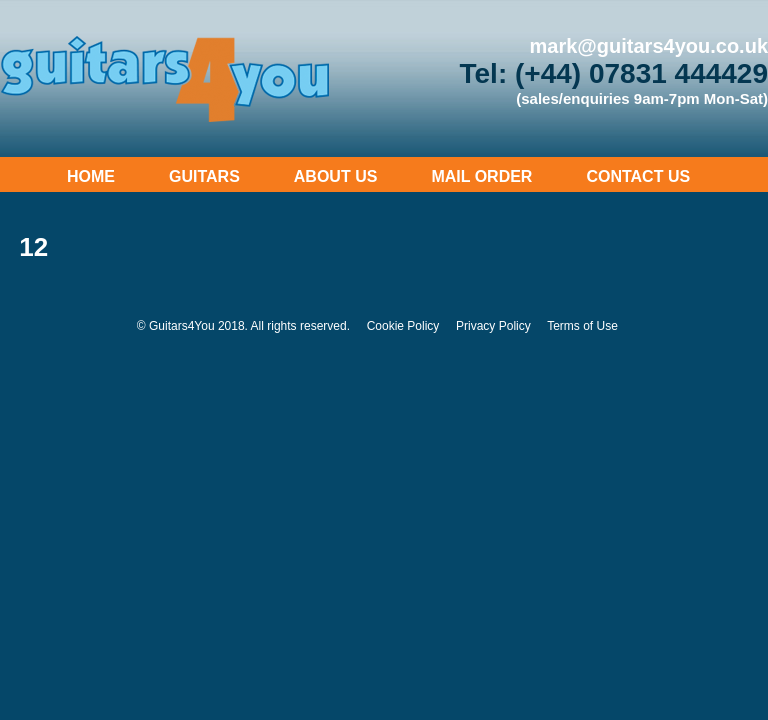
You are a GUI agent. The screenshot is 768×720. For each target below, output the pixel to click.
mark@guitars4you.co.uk (649, 46)
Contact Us (638, 176)
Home (91, 176)
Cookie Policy (403, 326)
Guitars (204, 176)
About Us (336, 176)
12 (33, 247)
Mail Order (481, 176)
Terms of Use (582, 326)
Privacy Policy (493, 326)
